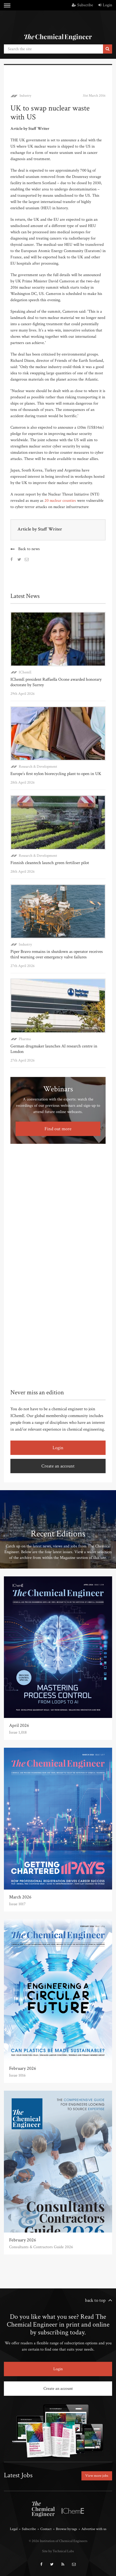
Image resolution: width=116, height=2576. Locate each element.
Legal (13, 2529)
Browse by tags (66, 2529)
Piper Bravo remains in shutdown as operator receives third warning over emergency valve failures (56, 954)
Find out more (58, 1129)
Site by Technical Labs (58, 2551)
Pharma (25, 1039)
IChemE (25, 672)
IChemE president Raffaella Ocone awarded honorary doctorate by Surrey (56, 682)
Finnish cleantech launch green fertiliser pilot (49, 863)
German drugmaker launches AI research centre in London (53, 1048)
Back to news (29, 549)
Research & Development (38, 766)
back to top (95, 2300)
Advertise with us (93, 2529)
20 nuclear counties (60, 500)
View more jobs (96, 2475)
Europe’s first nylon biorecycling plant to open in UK (55, 774)
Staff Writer (50, 529)
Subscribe (82, 5)
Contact (45, 2529)
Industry (25, 95)
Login (105, 5)
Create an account (58, 1466)
